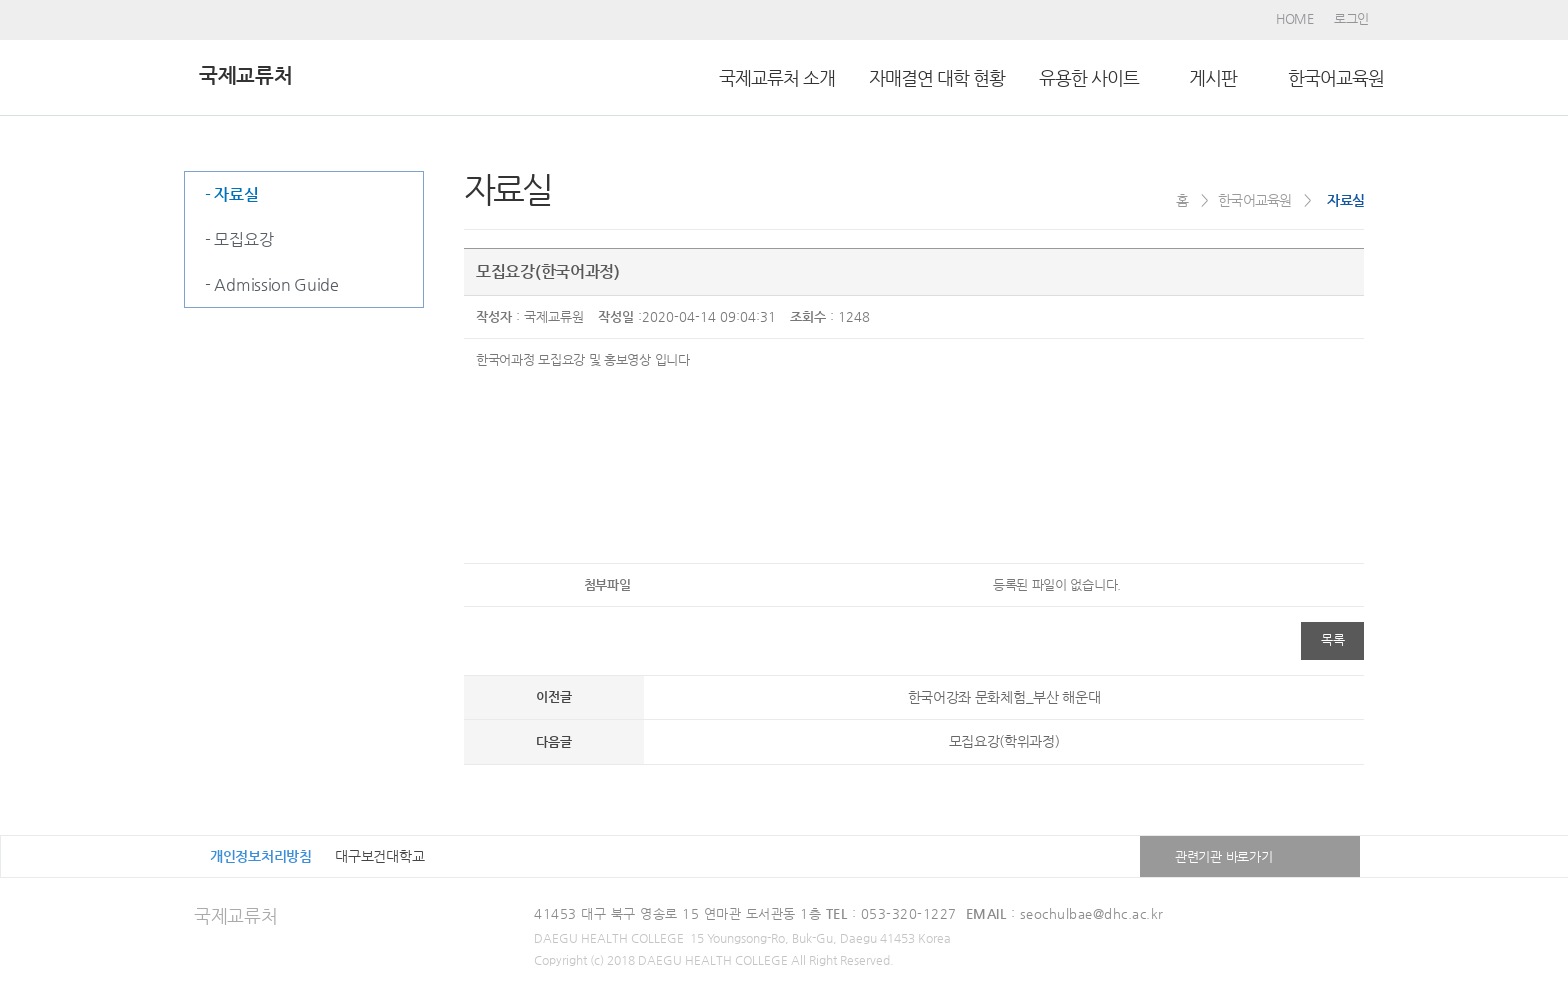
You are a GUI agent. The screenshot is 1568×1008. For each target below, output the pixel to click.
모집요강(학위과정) (1004, 741)
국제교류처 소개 (777, 77)
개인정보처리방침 (261, 856)
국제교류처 (236, 915)
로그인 (1351, 18)
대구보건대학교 (379, 856)
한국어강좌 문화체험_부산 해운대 (1004, 697)
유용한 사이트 (1089, 77)
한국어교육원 (1336, 77)
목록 (1332, 639)
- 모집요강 (239, 239)
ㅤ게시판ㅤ (1213, 77)
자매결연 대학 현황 (937, 77)
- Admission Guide (272, 284)
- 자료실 (232, 194)
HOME (1295, 18)
